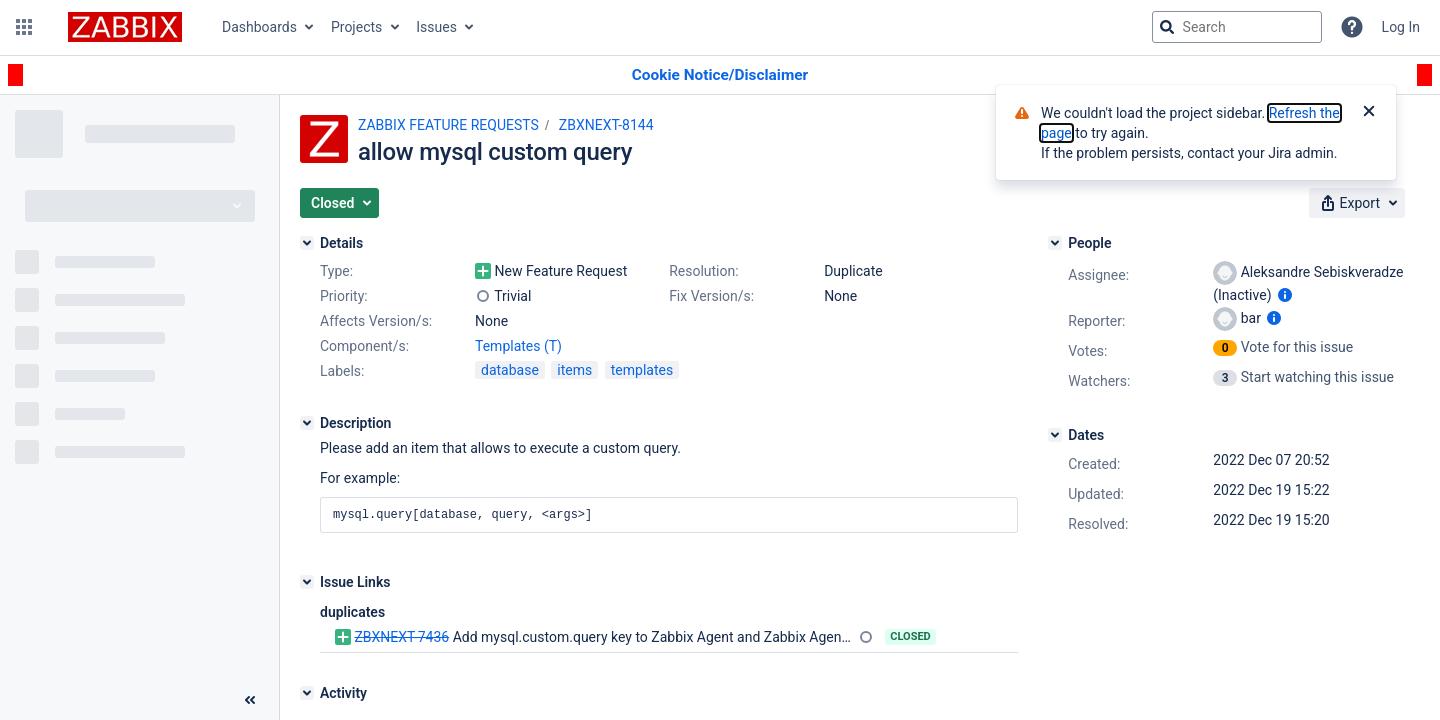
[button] (24, 27)
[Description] (307, 423)
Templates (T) (518, 346)
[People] (1055, 243)
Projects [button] (356, 27)
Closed (910, 636)
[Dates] (1055, 435)
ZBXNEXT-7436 (401, 637)
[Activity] (307, 693)
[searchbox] (1237, 27)
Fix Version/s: (711, 296)
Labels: (342, 371)
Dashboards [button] (259, 27)
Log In (1401, 27)
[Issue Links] (307, 582)
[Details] (307, 243)
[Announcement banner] (720, 75)
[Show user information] (1285, 295)
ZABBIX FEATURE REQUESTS (448, 125)
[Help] (1352, 27)
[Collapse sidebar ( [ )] (250, 700)
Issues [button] (436, 27)
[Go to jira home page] (125, 27)
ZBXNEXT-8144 (606, 125)
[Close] (1369, 113)
